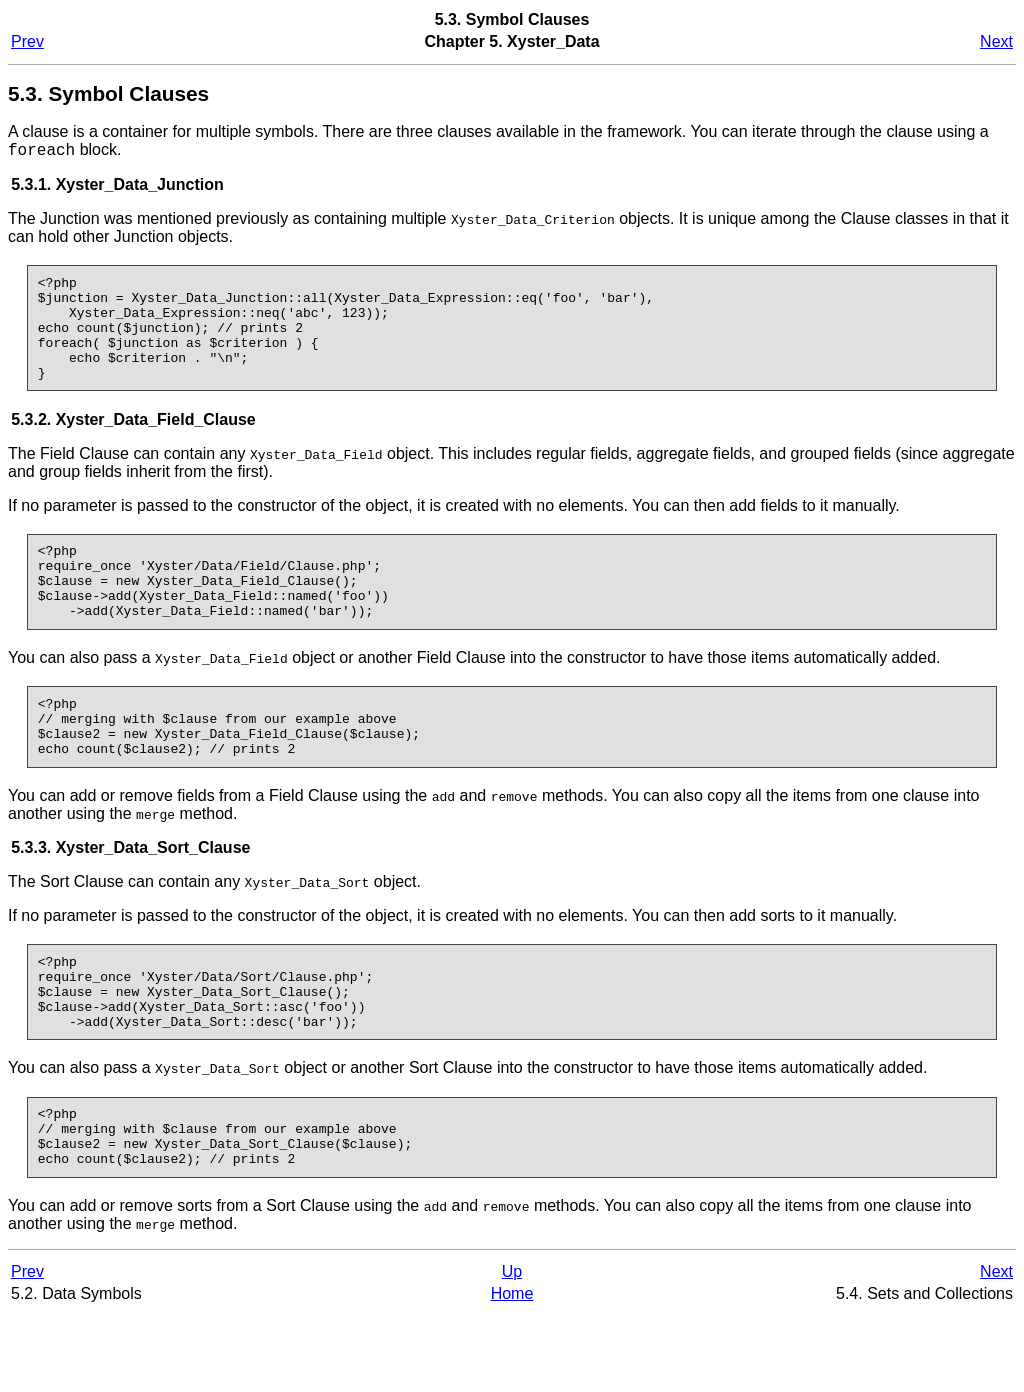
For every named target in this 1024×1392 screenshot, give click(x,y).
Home (512, 1371)
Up (512, 1349)
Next (996, 41)
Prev (27, 41)
